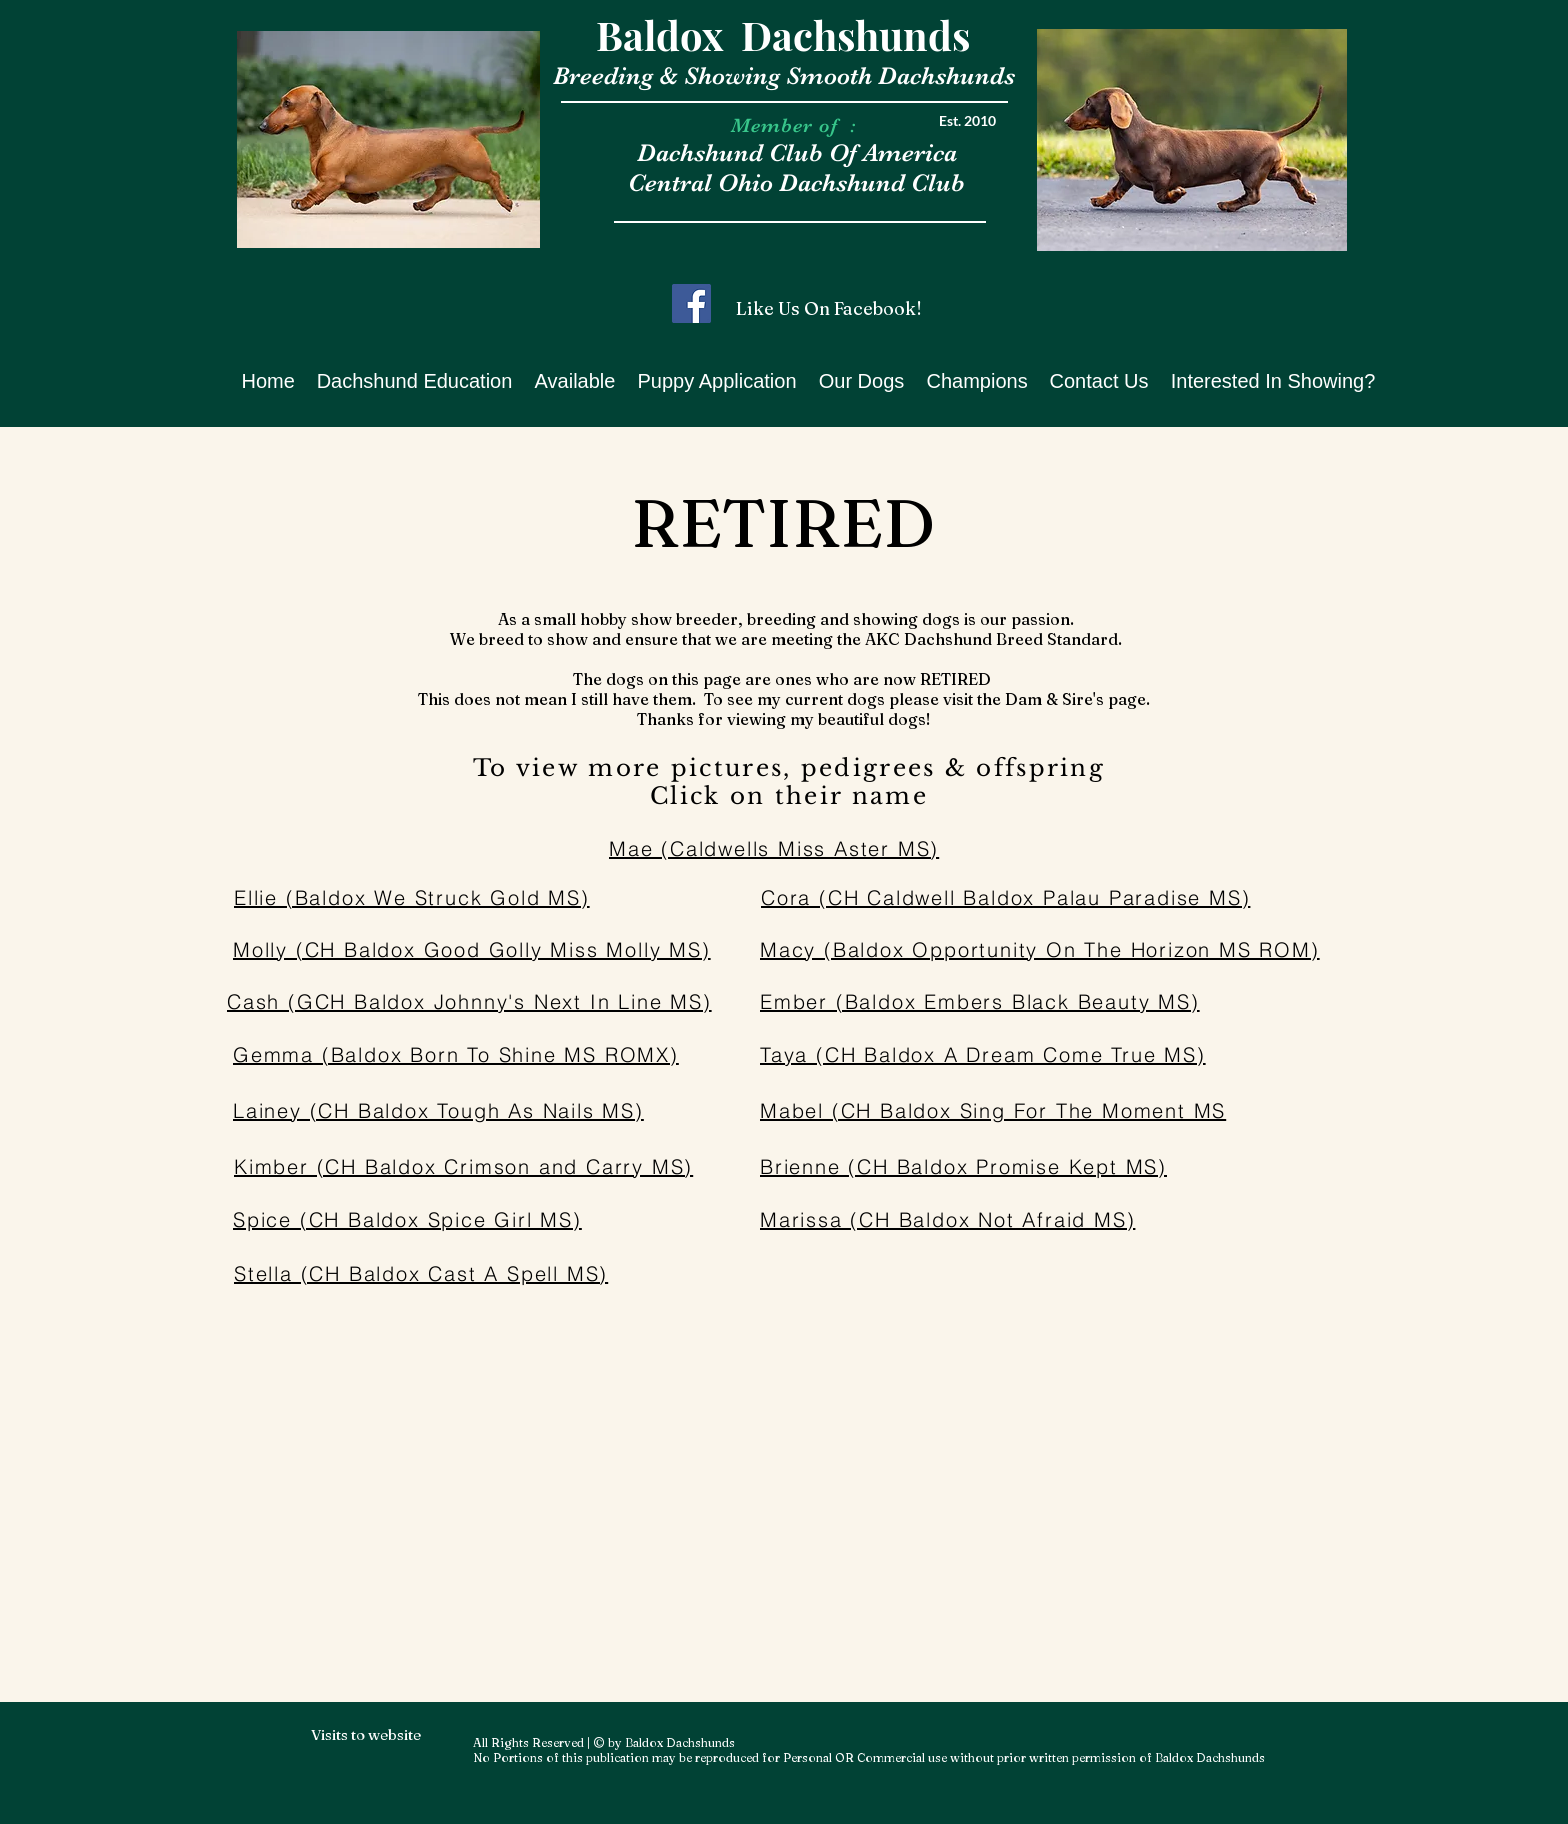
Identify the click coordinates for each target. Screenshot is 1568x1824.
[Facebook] (691, 303)
